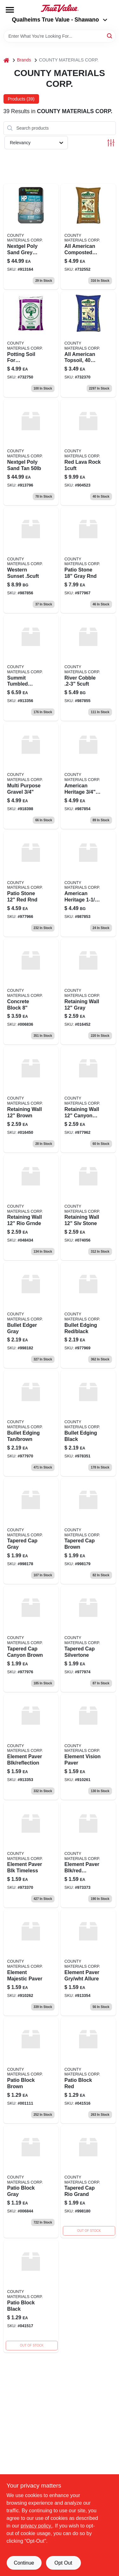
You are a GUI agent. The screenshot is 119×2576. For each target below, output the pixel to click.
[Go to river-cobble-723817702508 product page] (88, 668)
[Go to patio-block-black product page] (31, 2296)
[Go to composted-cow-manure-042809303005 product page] (88, 236)
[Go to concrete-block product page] (31, 991)
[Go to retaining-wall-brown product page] (31, 1099)
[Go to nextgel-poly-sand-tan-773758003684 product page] (31, 452)
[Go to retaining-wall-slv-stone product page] (88, 1207)
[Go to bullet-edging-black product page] (88, 1423)
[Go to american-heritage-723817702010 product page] (88, 776)
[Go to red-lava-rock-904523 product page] (88, 452)
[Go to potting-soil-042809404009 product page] (31, 344)
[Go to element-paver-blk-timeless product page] (31, 1855)
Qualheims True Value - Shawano (59, 19)
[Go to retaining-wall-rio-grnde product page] (31, 1207)
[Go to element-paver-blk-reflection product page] (31, 1747)
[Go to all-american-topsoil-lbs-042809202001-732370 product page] (88, 344)
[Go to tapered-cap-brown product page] (88, 1531)
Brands (24, 59)
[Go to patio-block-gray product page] (31, 2182)
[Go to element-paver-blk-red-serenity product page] (88, 1855)
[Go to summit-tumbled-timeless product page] (31, 668)
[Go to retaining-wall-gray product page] (88, 991)
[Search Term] (59, 36)
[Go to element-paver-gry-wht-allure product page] (88, 1962)
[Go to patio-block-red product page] (88, 2070)
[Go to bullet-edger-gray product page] (31, 1315)
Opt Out (63, 2563)
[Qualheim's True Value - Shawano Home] (60, 8)
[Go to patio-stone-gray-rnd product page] (88, 560)
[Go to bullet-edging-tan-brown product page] (31, 1423)
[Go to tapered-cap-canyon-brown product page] (31, 1639)
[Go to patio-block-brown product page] (31, 2070)
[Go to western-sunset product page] (31, 560)
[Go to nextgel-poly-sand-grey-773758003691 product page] (31, 236)
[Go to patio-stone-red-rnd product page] (31, 884)
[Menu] (10, 10)
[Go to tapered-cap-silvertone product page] (88, 1639)
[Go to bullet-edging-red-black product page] (88, 1315)
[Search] (110, 35)
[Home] (6, 60)
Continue (24, 2563)
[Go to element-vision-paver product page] (88, 1747)
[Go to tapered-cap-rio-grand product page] (88, 2182)
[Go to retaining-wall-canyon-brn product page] (88, 1099)
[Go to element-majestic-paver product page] (31, 1962)
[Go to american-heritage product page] (88, 884)
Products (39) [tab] (21, 98)
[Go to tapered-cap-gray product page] (31, 1531)
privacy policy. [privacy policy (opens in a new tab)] (36, 2525)
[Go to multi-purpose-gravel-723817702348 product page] (31, 776)
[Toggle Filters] (111, 142)
